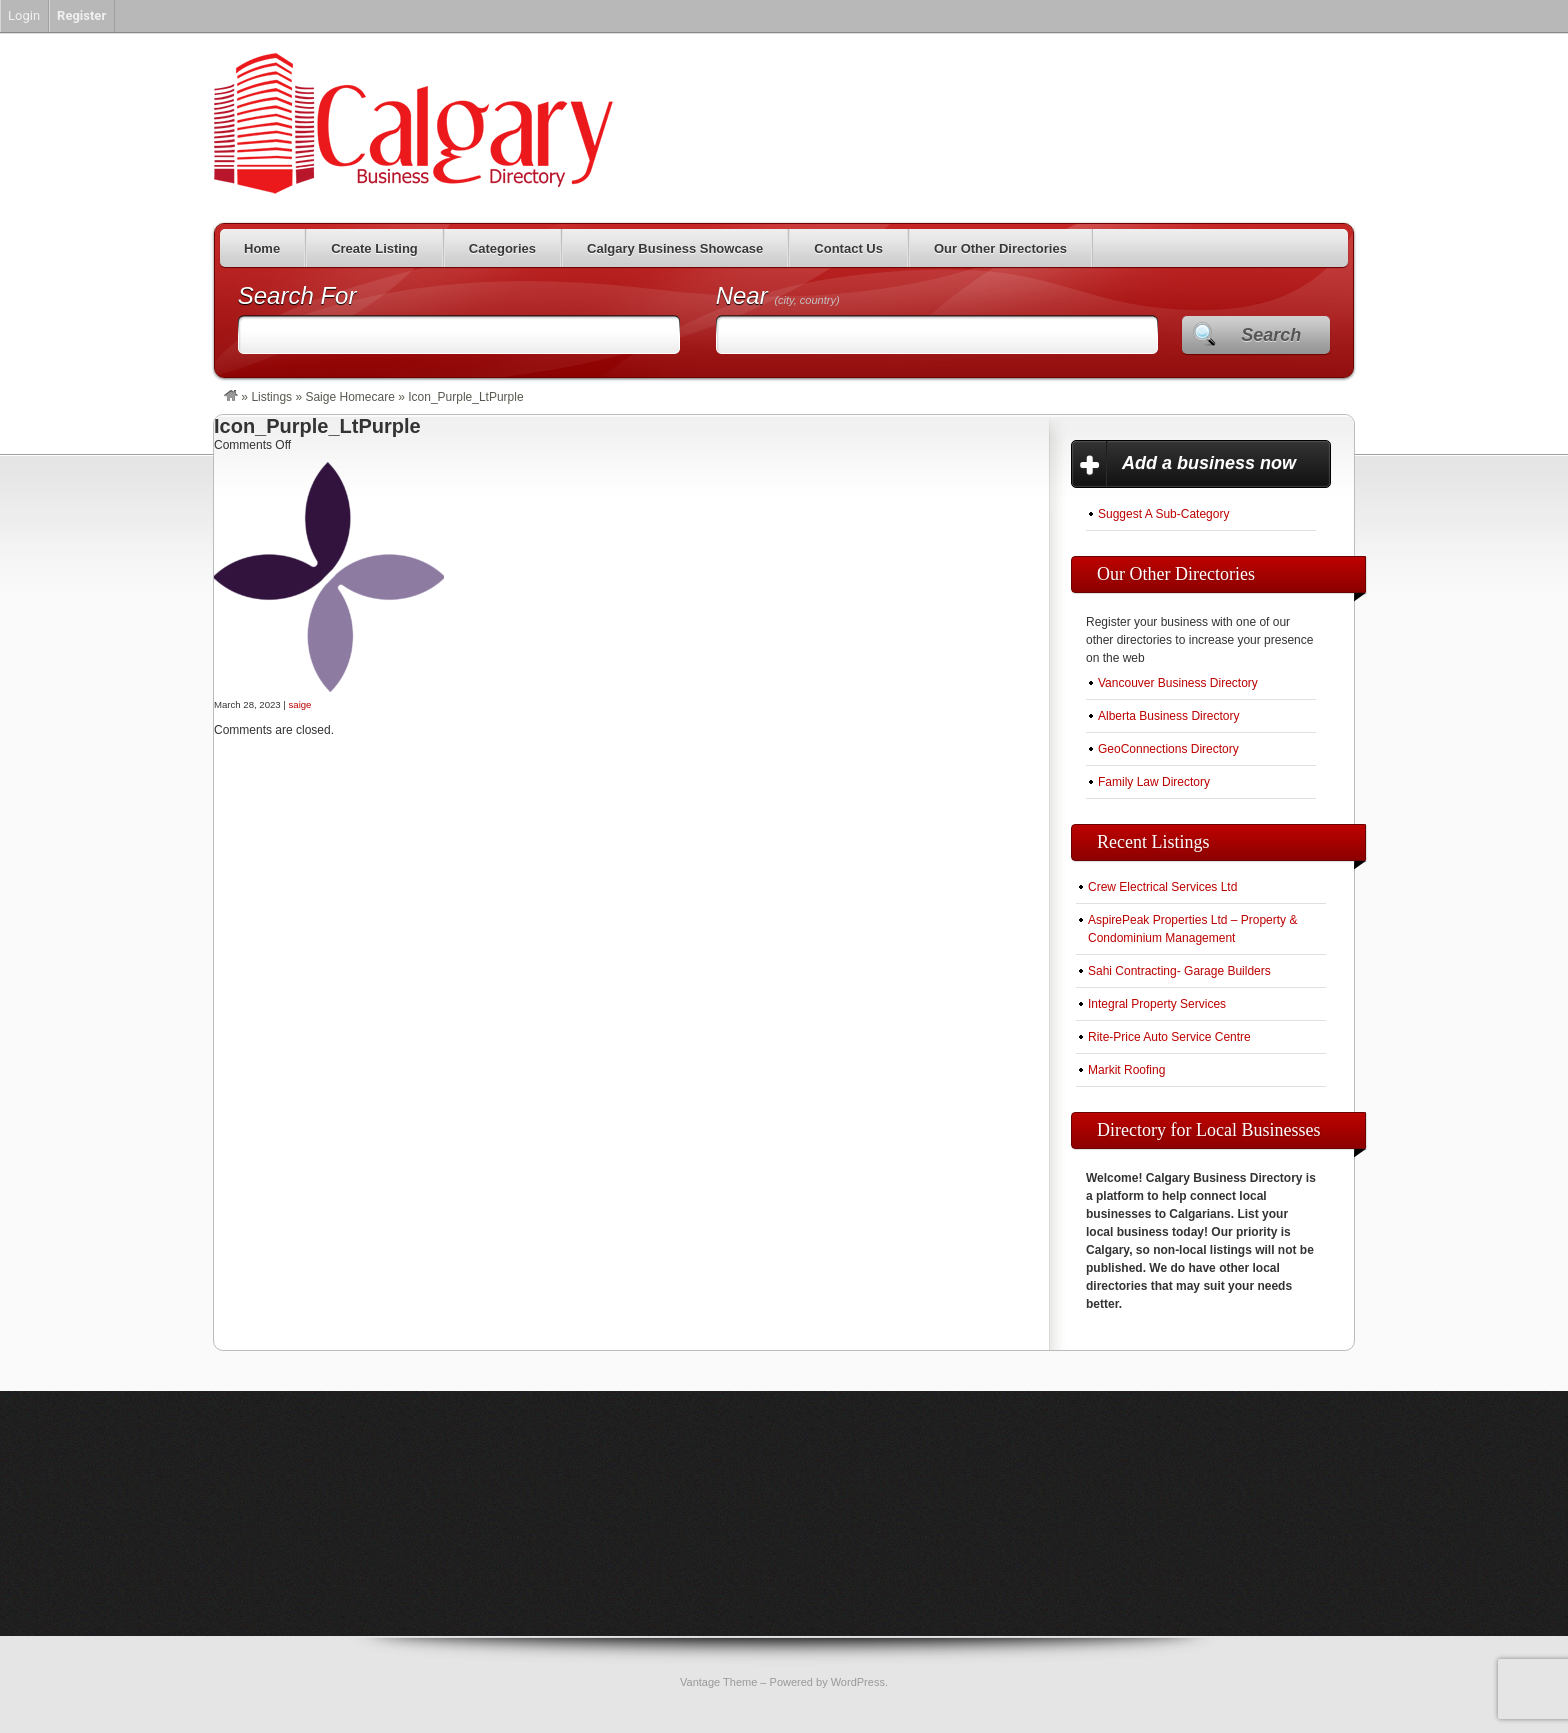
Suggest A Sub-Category (1163, 514)
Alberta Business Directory (1168, 716)
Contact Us (848, 248)
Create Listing (374, 248)
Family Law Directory (1154, 782)
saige (300, 704)
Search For (297, 295)
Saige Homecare (349, 397)
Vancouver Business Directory (1178, 683)
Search (1271, 335)
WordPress (858, 1682)
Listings (271, 397)
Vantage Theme (718, 1682)
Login (24, 15)
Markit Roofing (1126, 1070)
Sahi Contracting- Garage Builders (1179, 971)
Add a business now (1209, 463)
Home (262, 248)
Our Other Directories (1000, 248)
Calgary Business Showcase (675, 248)
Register (81, 15)
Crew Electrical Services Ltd (1162, 887)
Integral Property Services (1157, 1004)
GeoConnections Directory (1168, 749)
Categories (502, 248)
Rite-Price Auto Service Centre (1169, 1037)
